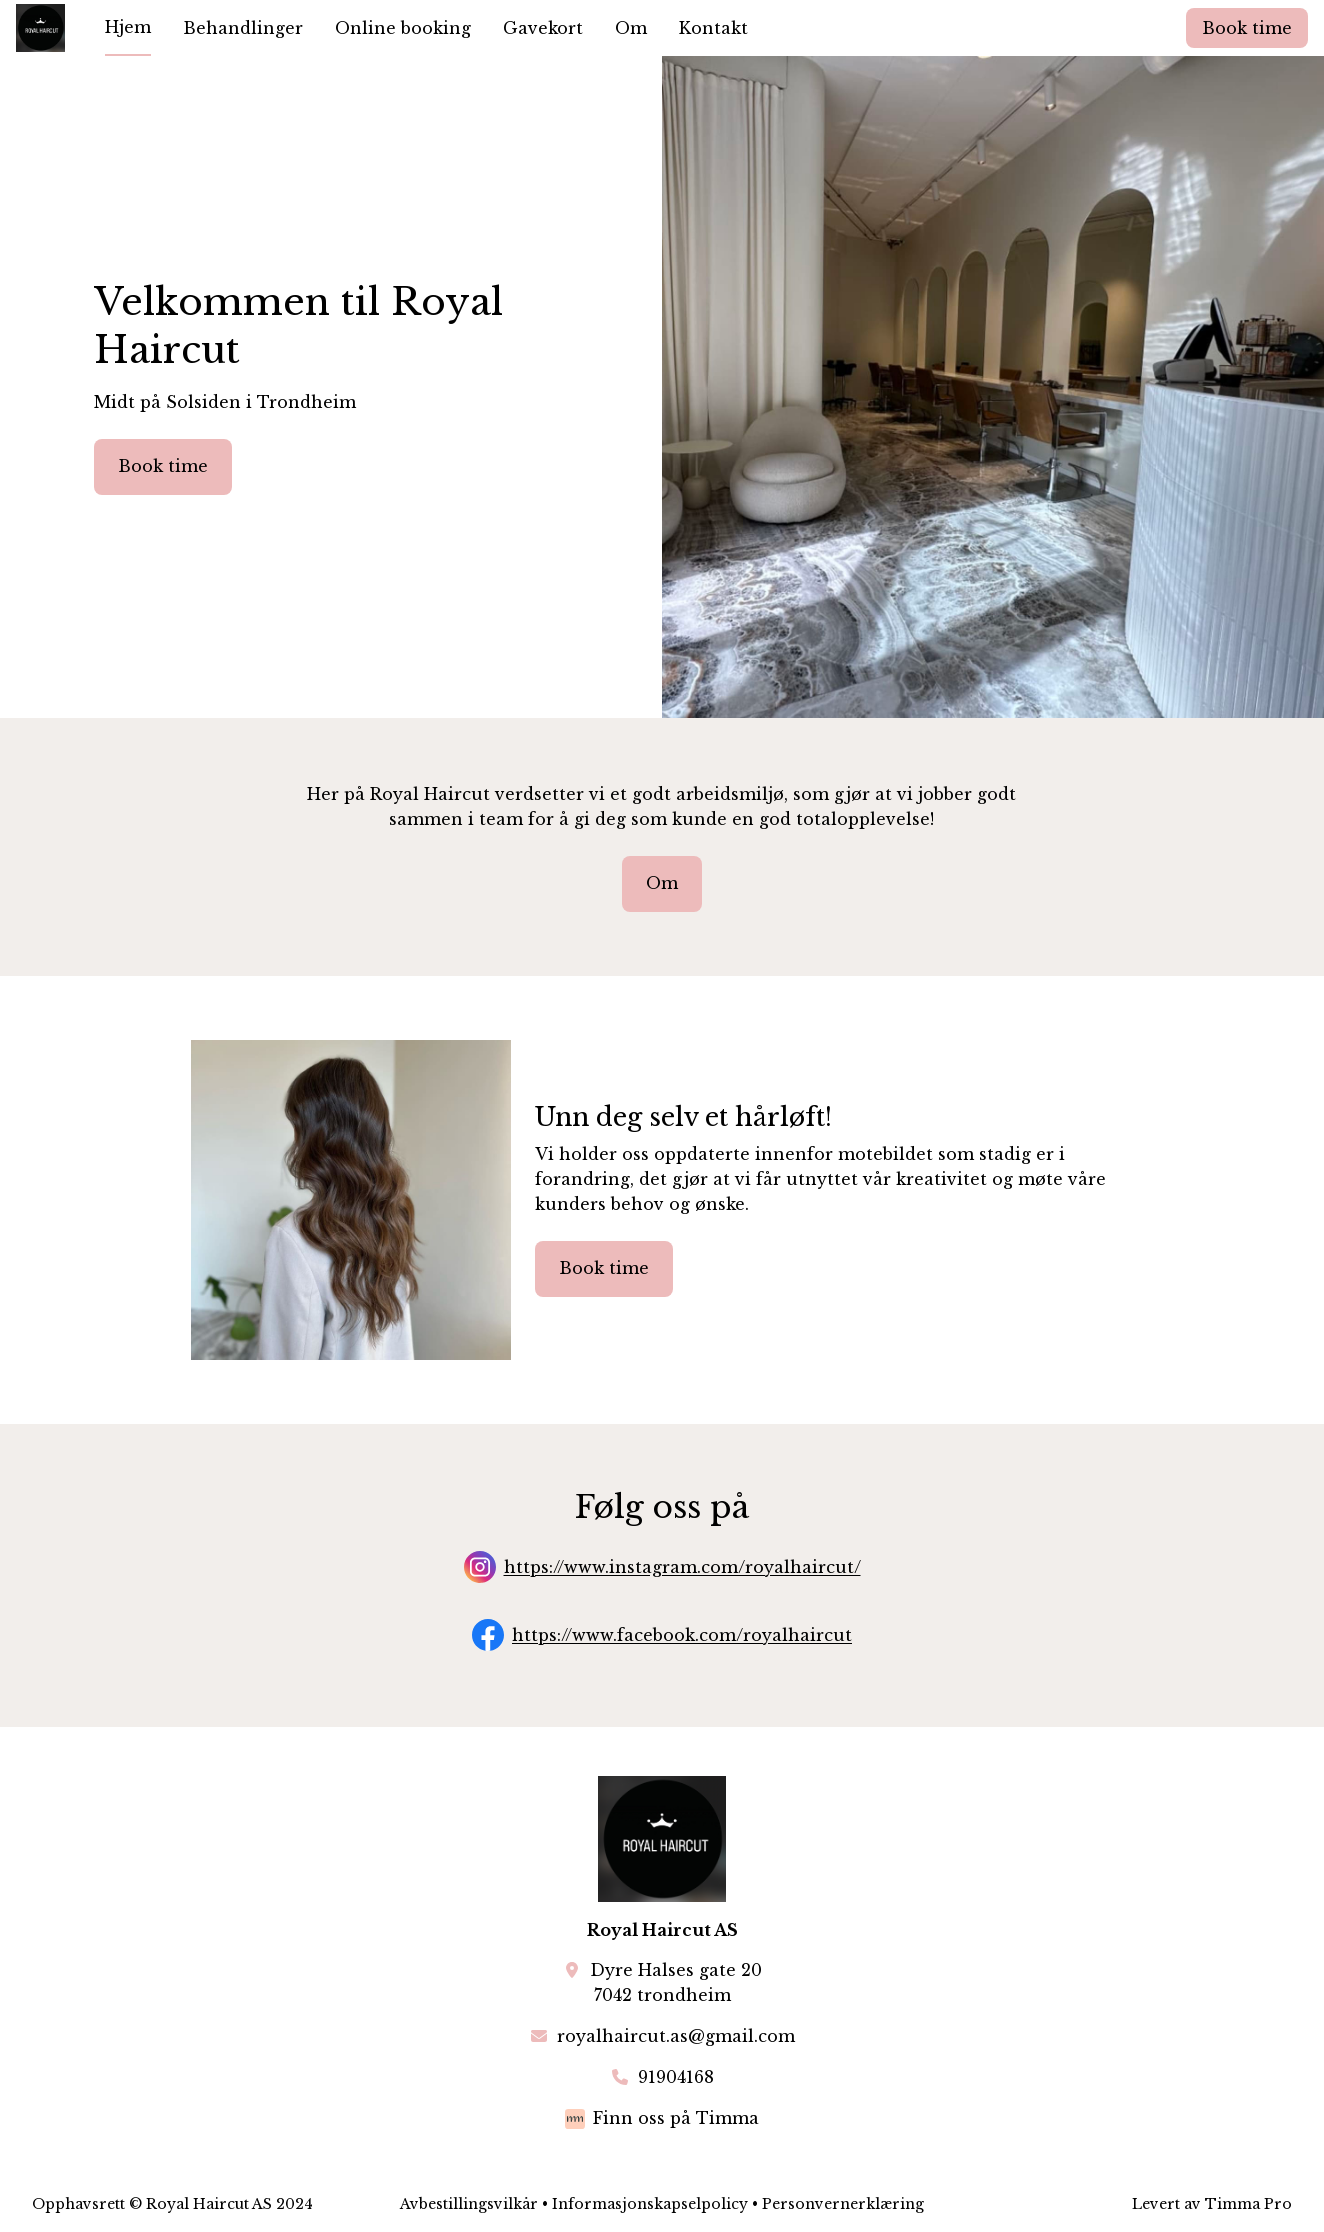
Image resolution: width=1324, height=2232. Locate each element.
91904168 (676, 2077)
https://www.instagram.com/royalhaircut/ (682, 1568)
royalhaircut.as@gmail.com (676, 2036)
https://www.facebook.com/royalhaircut (682, 1636)
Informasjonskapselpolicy (650, 2204)
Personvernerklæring (843, 2204)
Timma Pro (1248, 2204)
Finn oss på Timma (676, 2118)
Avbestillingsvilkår (469, 2204)
